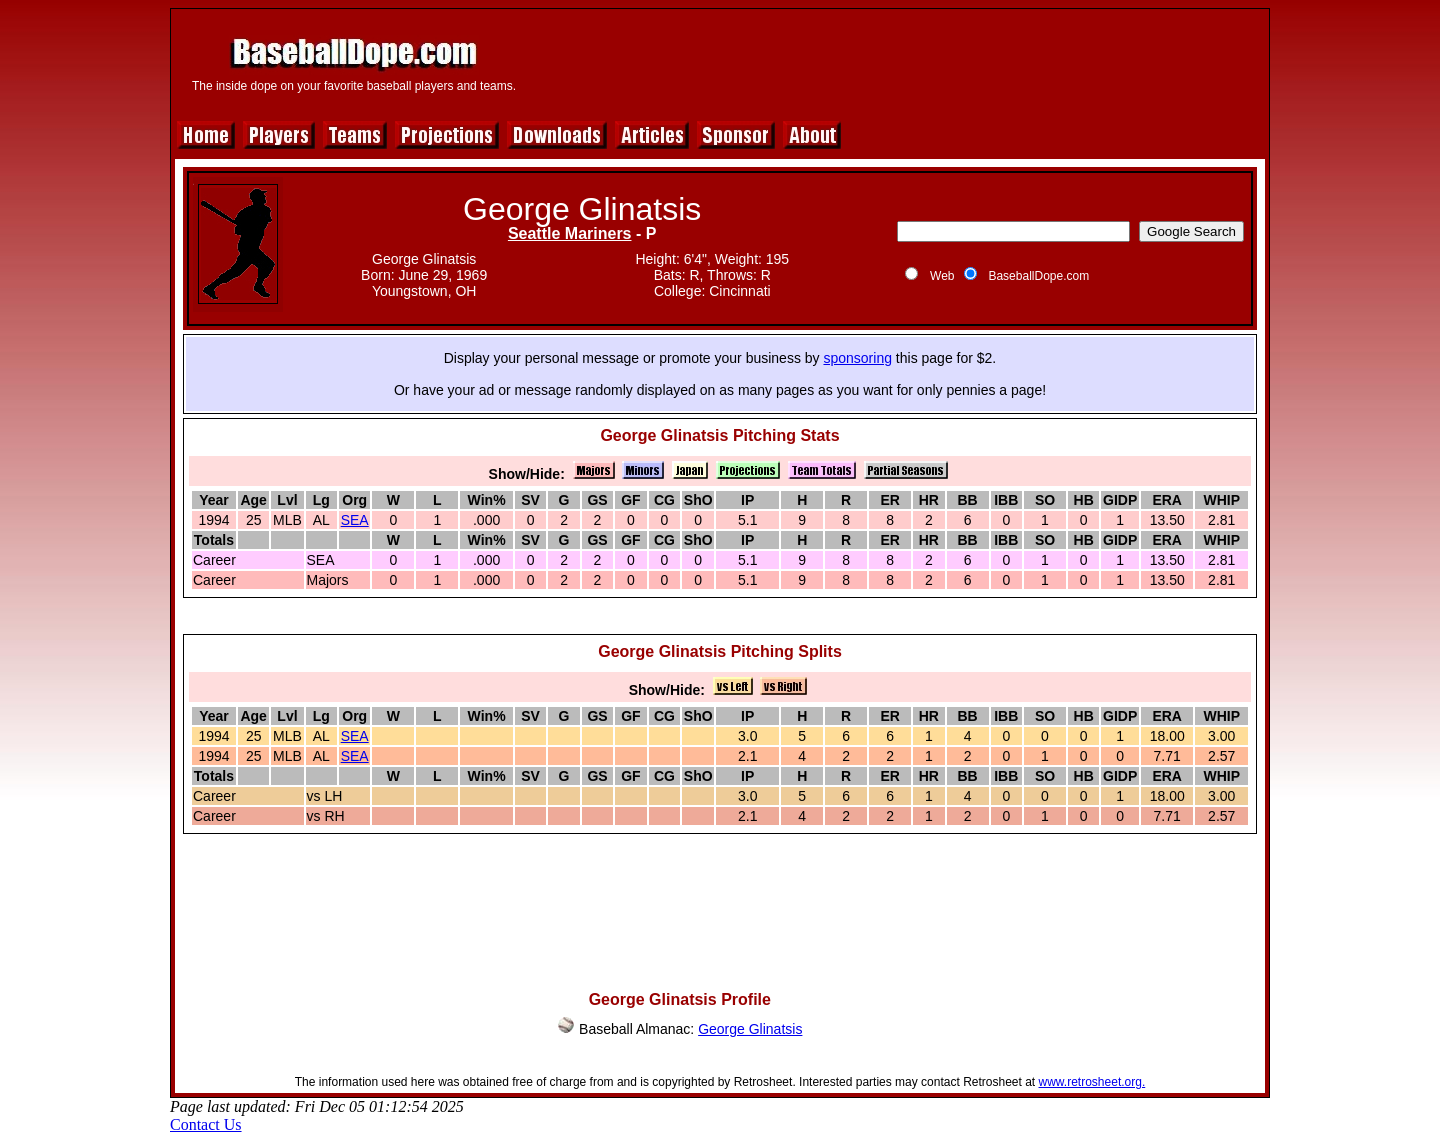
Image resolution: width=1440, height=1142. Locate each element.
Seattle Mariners (570, 233)
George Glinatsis (750, 1029)
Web (942, 276)
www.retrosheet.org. (1092, 1082)
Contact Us (206, 1124)
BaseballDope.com (1038, 276)
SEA (355, 520)
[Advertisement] (897, 62)
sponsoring (857, 358)
